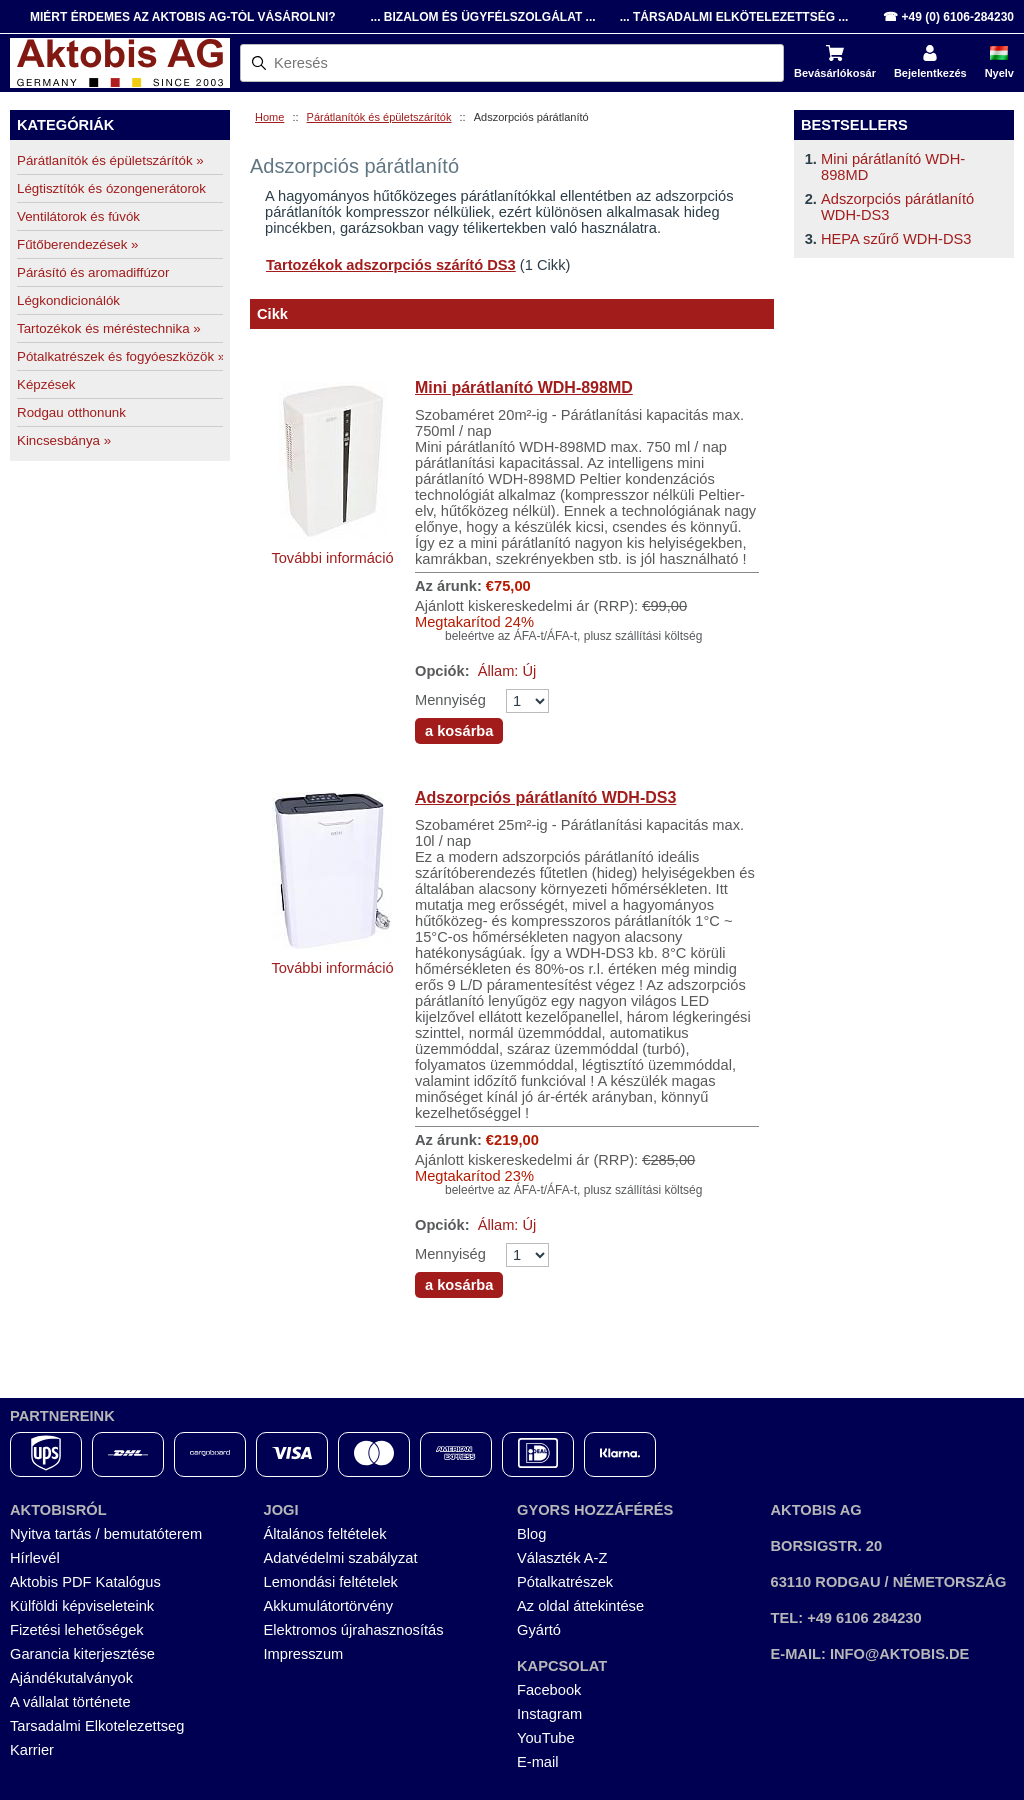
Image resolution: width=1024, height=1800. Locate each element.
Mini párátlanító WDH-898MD (524, 387)
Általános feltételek (325, 1534)
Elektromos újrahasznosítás (354, 1630)
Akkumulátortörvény (329, 1606)
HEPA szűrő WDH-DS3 (896, 239)
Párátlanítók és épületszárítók (379, 117)
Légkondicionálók (68, 300)
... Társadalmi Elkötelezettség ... (734, 17)
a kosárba (459, 731)
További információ (332, 558)
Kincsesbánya (64, 440)
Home (269, 117)
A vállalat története (70, 1702)
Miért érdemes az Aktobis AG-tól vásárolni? (183, 17)
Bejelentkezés (930, 73)
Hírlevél (35, 1558)
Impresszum (304, 1654)
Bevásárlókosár (835, 73)
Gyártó (539, 1630)
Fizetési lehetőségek (77, 1630)
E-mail (538, 1762)
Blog (531, 1534)
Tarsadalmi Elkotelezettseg (97, 1726)
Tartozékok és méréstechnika (109, 328)
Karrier (32, 1750)
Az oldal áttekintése (580, 1606)
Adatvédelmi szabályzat (341, 1558)
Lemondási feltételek (331, 1582)
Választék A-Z (562, 1558)
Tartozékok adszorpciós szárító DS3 (391, 265)
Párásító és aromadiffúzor (93, 272)
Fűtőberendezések (78, 244)
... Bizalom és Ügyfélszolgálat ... (482, 17)
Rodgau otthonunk (71, 412)
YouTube (546, 1738)
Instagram (549, 1714)
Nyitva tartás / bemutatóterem (106, 1534)
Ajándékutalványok (71, 1678)
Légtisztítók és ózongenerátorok (111, 188)
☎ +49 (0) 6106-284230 (948, 17)
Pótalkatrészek (565, 1582)
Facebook (549, 1690)
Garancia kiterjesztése (82, 1654)
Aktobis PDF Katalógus (85, 1582)
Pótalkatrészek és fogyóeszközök (120, 356)
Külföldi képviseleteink (82, 1606)
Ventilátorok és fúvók (78, 216)
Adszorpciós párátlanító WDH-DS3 (545, 797)
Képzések (46, 384)
